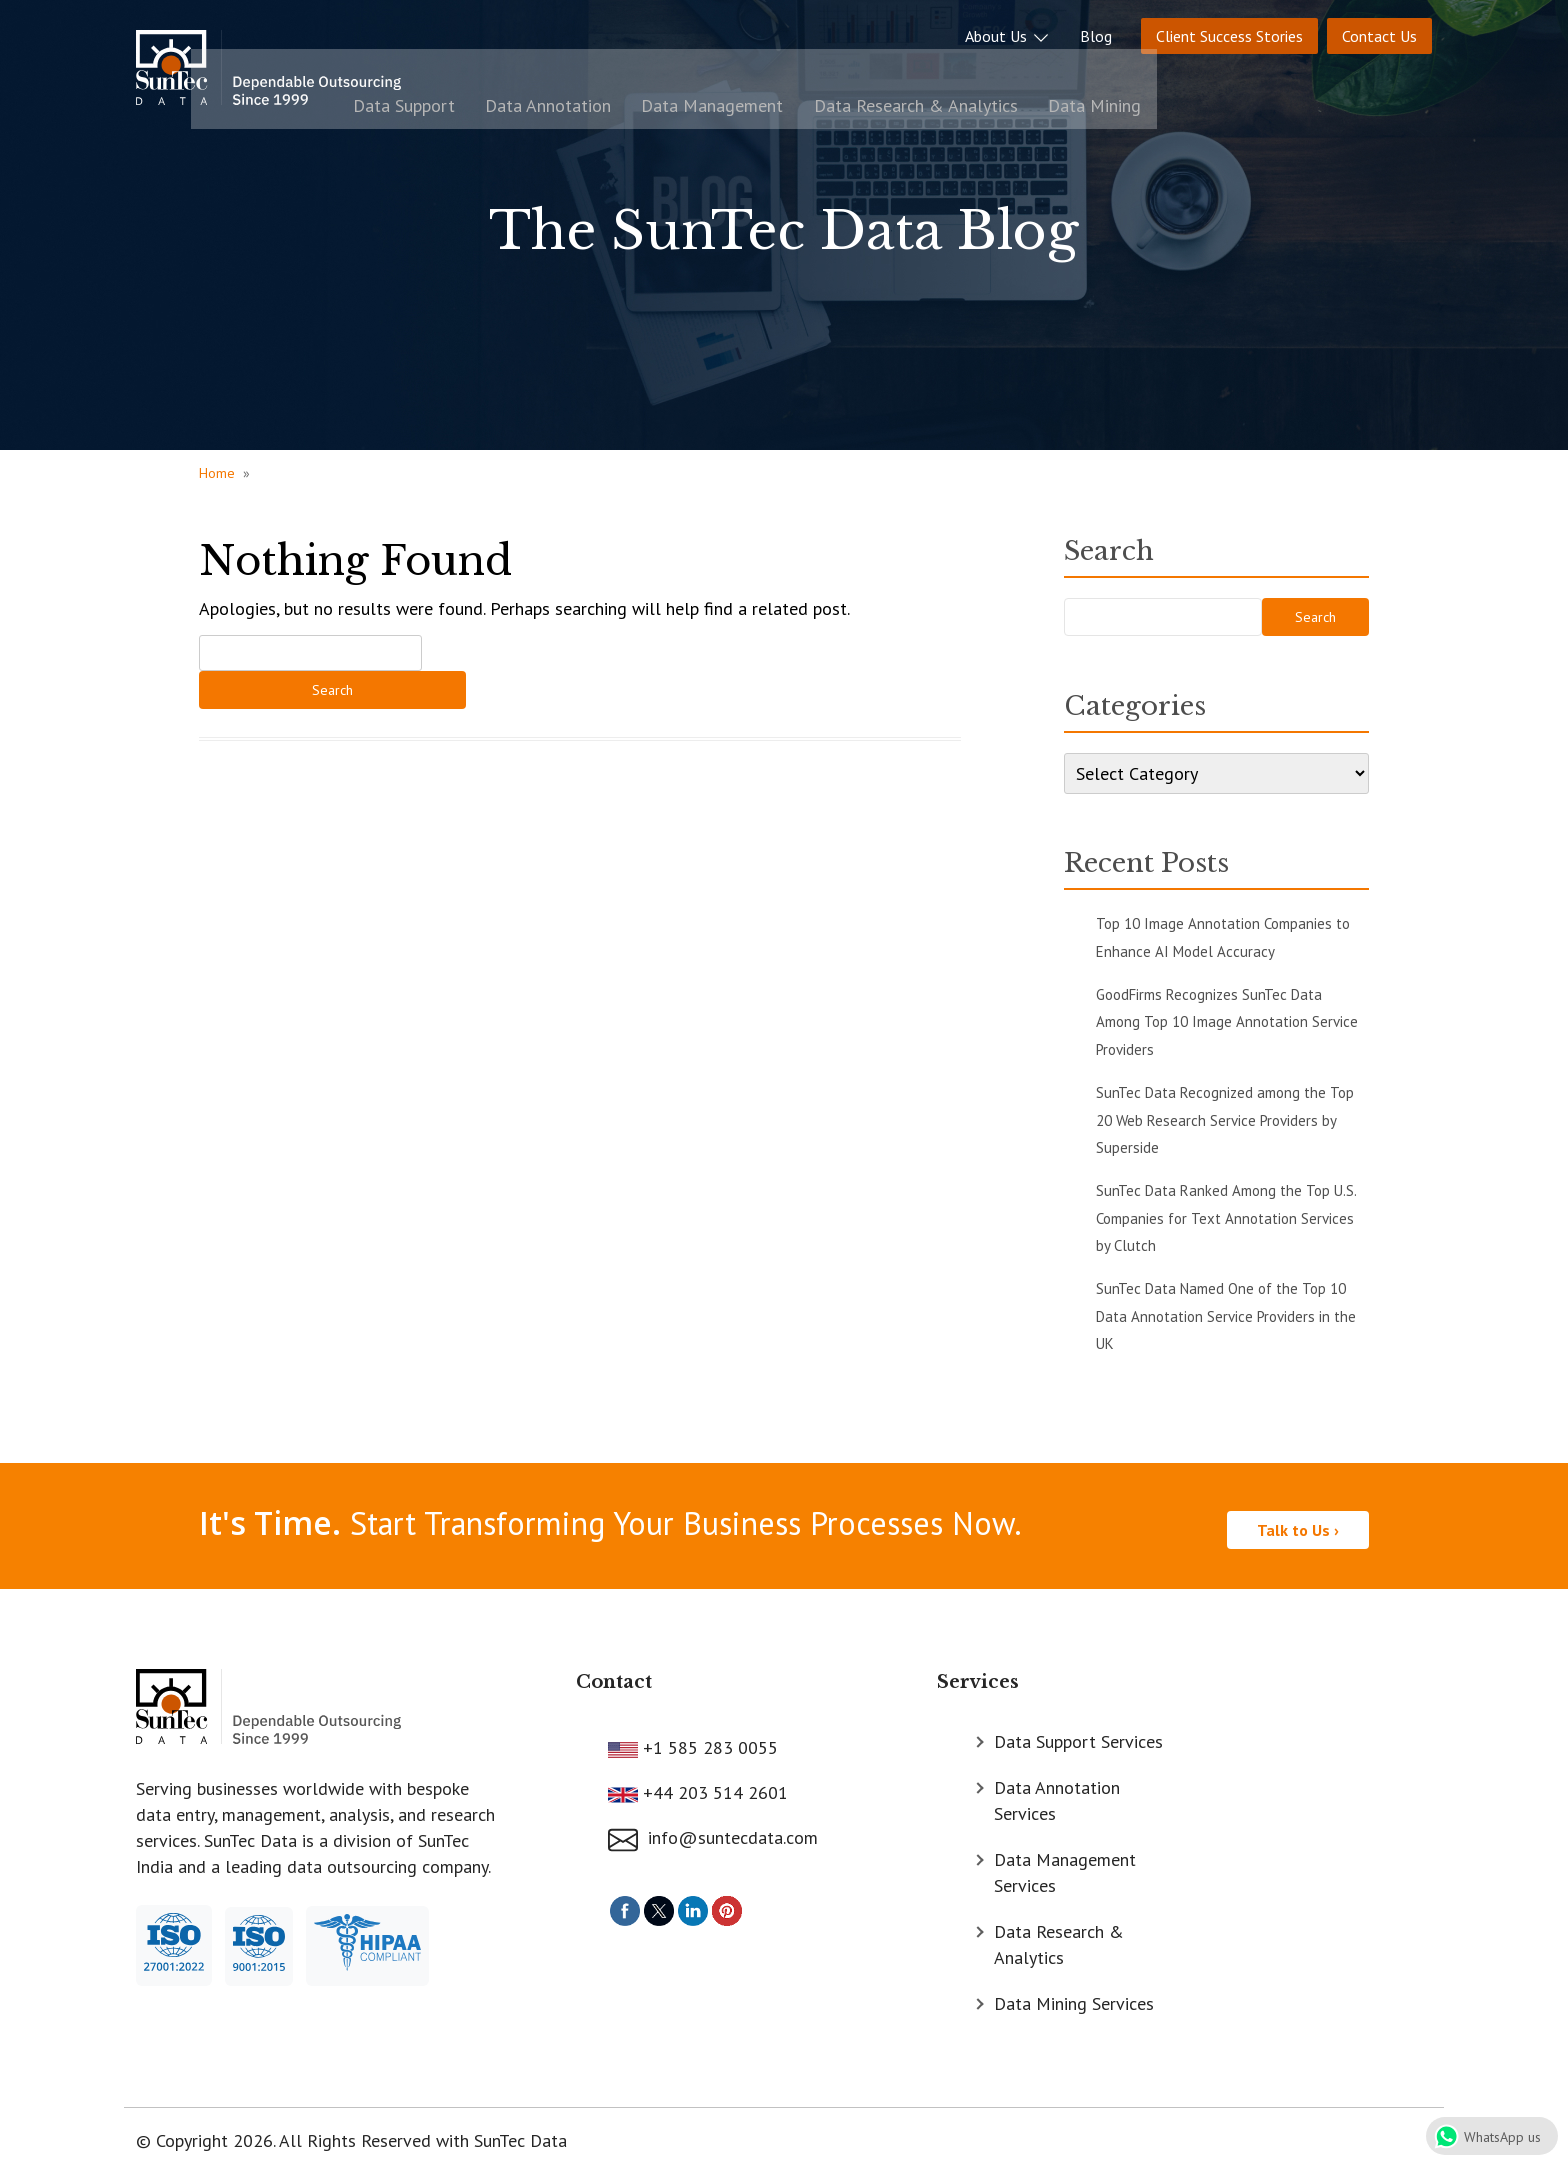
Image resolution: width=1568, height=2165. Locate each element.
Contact (614, 1674)
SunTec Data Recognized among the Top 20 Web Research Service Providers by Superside (1225, 1120)
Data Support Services (1078, 1732)
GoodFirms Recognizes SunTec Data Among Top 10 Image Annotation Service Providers (1227, 1022)
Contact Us (1379, 31)
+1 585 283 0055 (708, 1738)
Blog (1096, 31)
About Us (1008, 31)
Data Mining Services (1074, 1994)
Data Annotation (873, 72)
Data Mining (1385, 72)
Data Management (1026, 72)
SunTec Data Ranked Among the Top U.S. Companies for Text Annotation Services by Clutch (1226, 1218)
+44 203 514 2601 (713, 1783)
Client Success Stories (1229, 31)
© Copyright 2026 (204, 2131)
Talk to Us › (1298, 1522)
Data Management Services (1065, 1863)
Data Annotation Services (1057, 1791)
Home (217, 473)
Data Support (740, 72)
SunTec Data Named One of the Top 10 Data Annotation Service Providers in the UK (1226, 1316)
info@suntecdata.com (713, 1829)
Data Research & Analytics (1218, 72)
